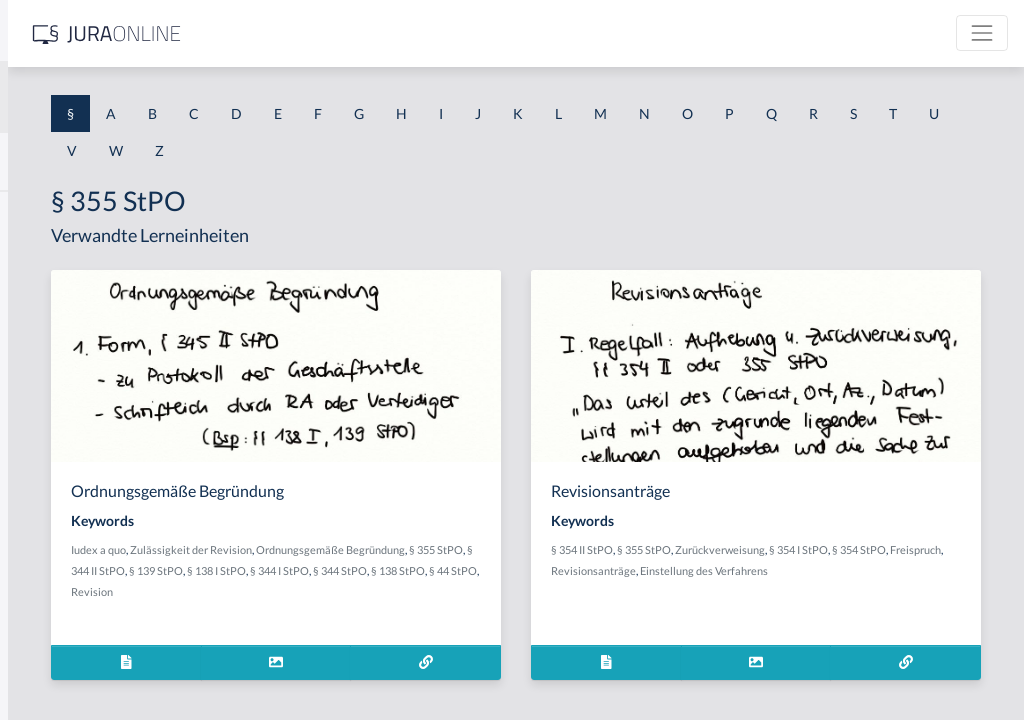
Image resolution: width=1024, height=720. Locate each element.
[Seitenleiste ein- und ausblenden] (288, 30)
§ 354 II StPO (738, 549)
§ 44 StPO (588, 591)
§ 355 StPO (445, 570)
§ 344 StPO (475, 591)
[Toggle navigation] (982, 33)
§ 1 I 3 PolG (51, 572)
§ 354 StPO (734, 570)
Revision (376, 612)
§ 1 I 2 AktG (51, 482)
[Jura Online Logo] (419, 33)
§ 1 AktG (42, 212)
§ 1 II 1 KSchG (58, 662)
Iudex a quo (382, 549)
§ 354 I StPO (954, 549)
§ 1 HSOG (46, 392)
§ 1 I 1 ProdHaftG (70, 437)
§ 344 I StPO (414, 591)
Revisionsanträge (862, 570)
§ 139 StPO (569, 570)
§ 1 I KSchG (51, 617)
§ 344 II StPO (507, 570)
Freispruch (790, 570)
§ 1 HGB (41, 347)
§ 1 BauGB (48, 257)
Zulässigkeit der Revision (475, 549)
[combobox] (160, 97)
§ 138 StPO (533, 591)
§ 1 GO (37, 302)
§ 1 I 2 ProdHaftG (70, 527)
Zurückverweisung (876, 549)
